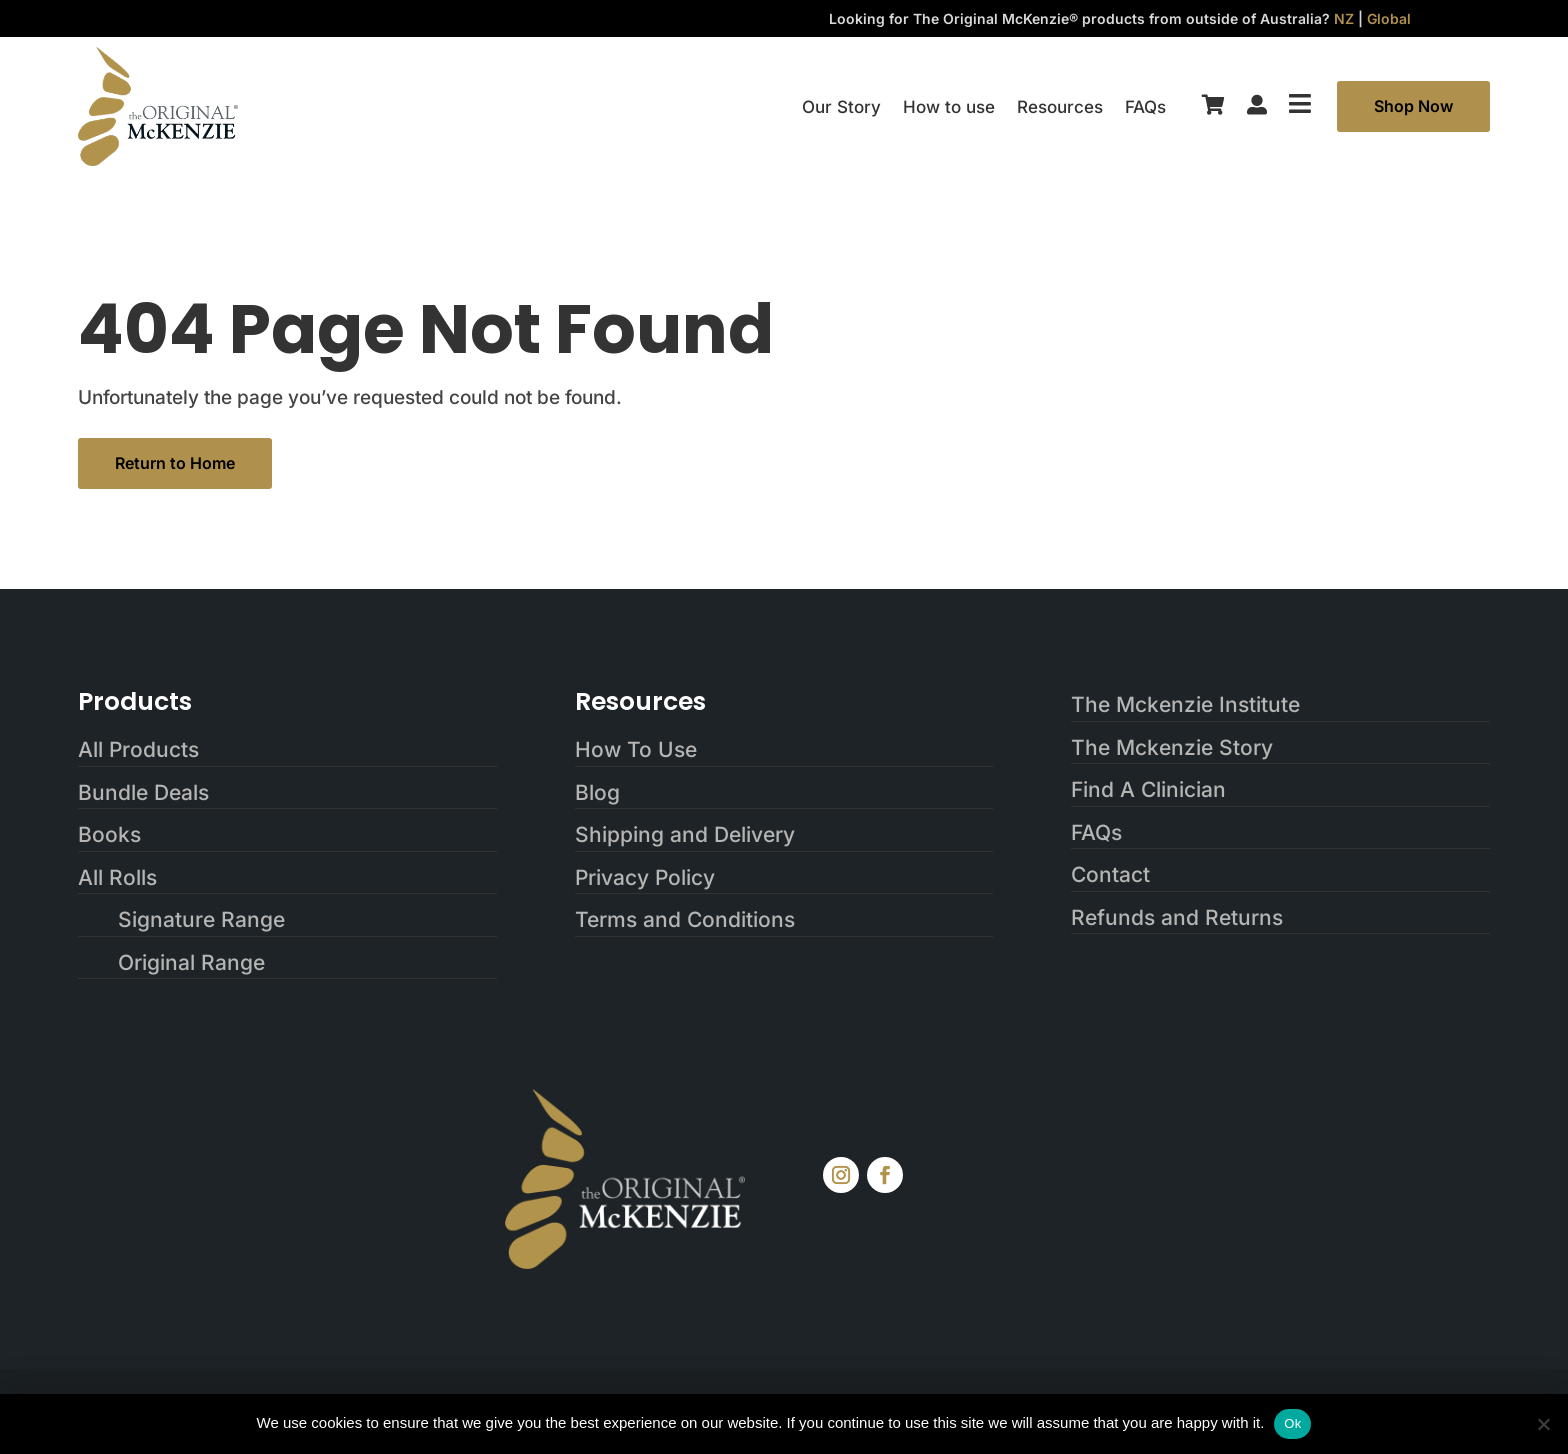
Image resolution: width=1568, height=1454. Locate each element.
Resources (1060, 108)
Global (1389, 18)
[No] (1543, 1424)
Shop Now (1413, 106)
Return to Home (175, 463)
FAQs (1145, 108)
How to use (949, 108)
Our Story (841, 108)
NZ (1344, 18)
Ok (1292, 1423)
